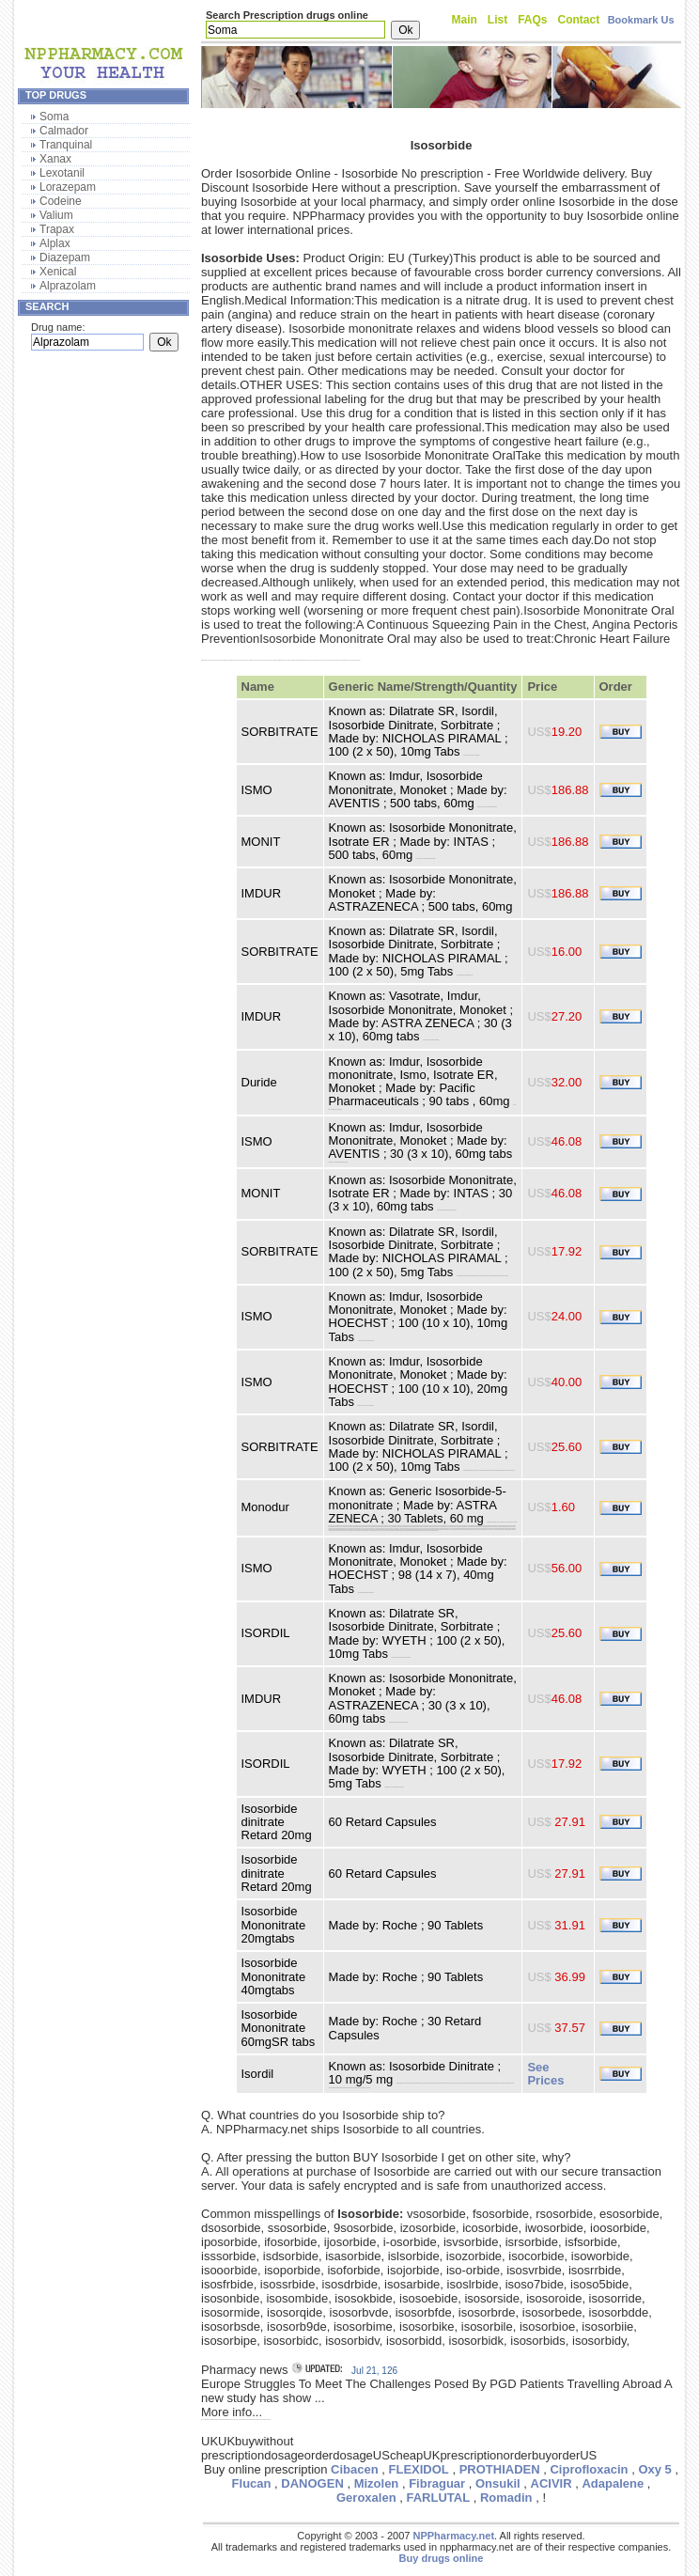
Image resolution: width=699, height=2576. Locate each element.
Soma (54, 116)
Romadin (506, 2497)
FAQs (532, 19)
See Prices (545, 2073)
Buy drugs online (441, 2558)
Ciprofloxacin (589, 2469)
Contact (579, 19)
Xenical (57, 271)
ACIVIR (551, 2483)
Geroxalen (366, 2497)
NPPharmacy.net (453, 2535)
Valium (56, 215)
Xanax (55, 158)
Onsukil (497, 2483)
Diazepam (64, 257)
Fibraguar (437, 2483)
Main (464, 19)
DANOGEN (312, 2483)
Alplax (54, 243)
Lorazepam (67, 187)
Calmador (63, 130)
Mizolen (376, 2483)
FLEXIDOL (419, 2469)
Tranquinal (65, 144)
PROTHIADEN (499, 2469)
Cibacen (355, 2469)
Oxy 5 (654, 2469)
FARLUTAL (438, 2497)
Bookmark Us (641, 19)
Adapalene (613, 2483)
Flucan (252, 2483)
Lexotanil (62, 173)
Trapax (56, 229)
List (497, 19)
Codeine (60, 201)
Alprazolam (67, 285)
